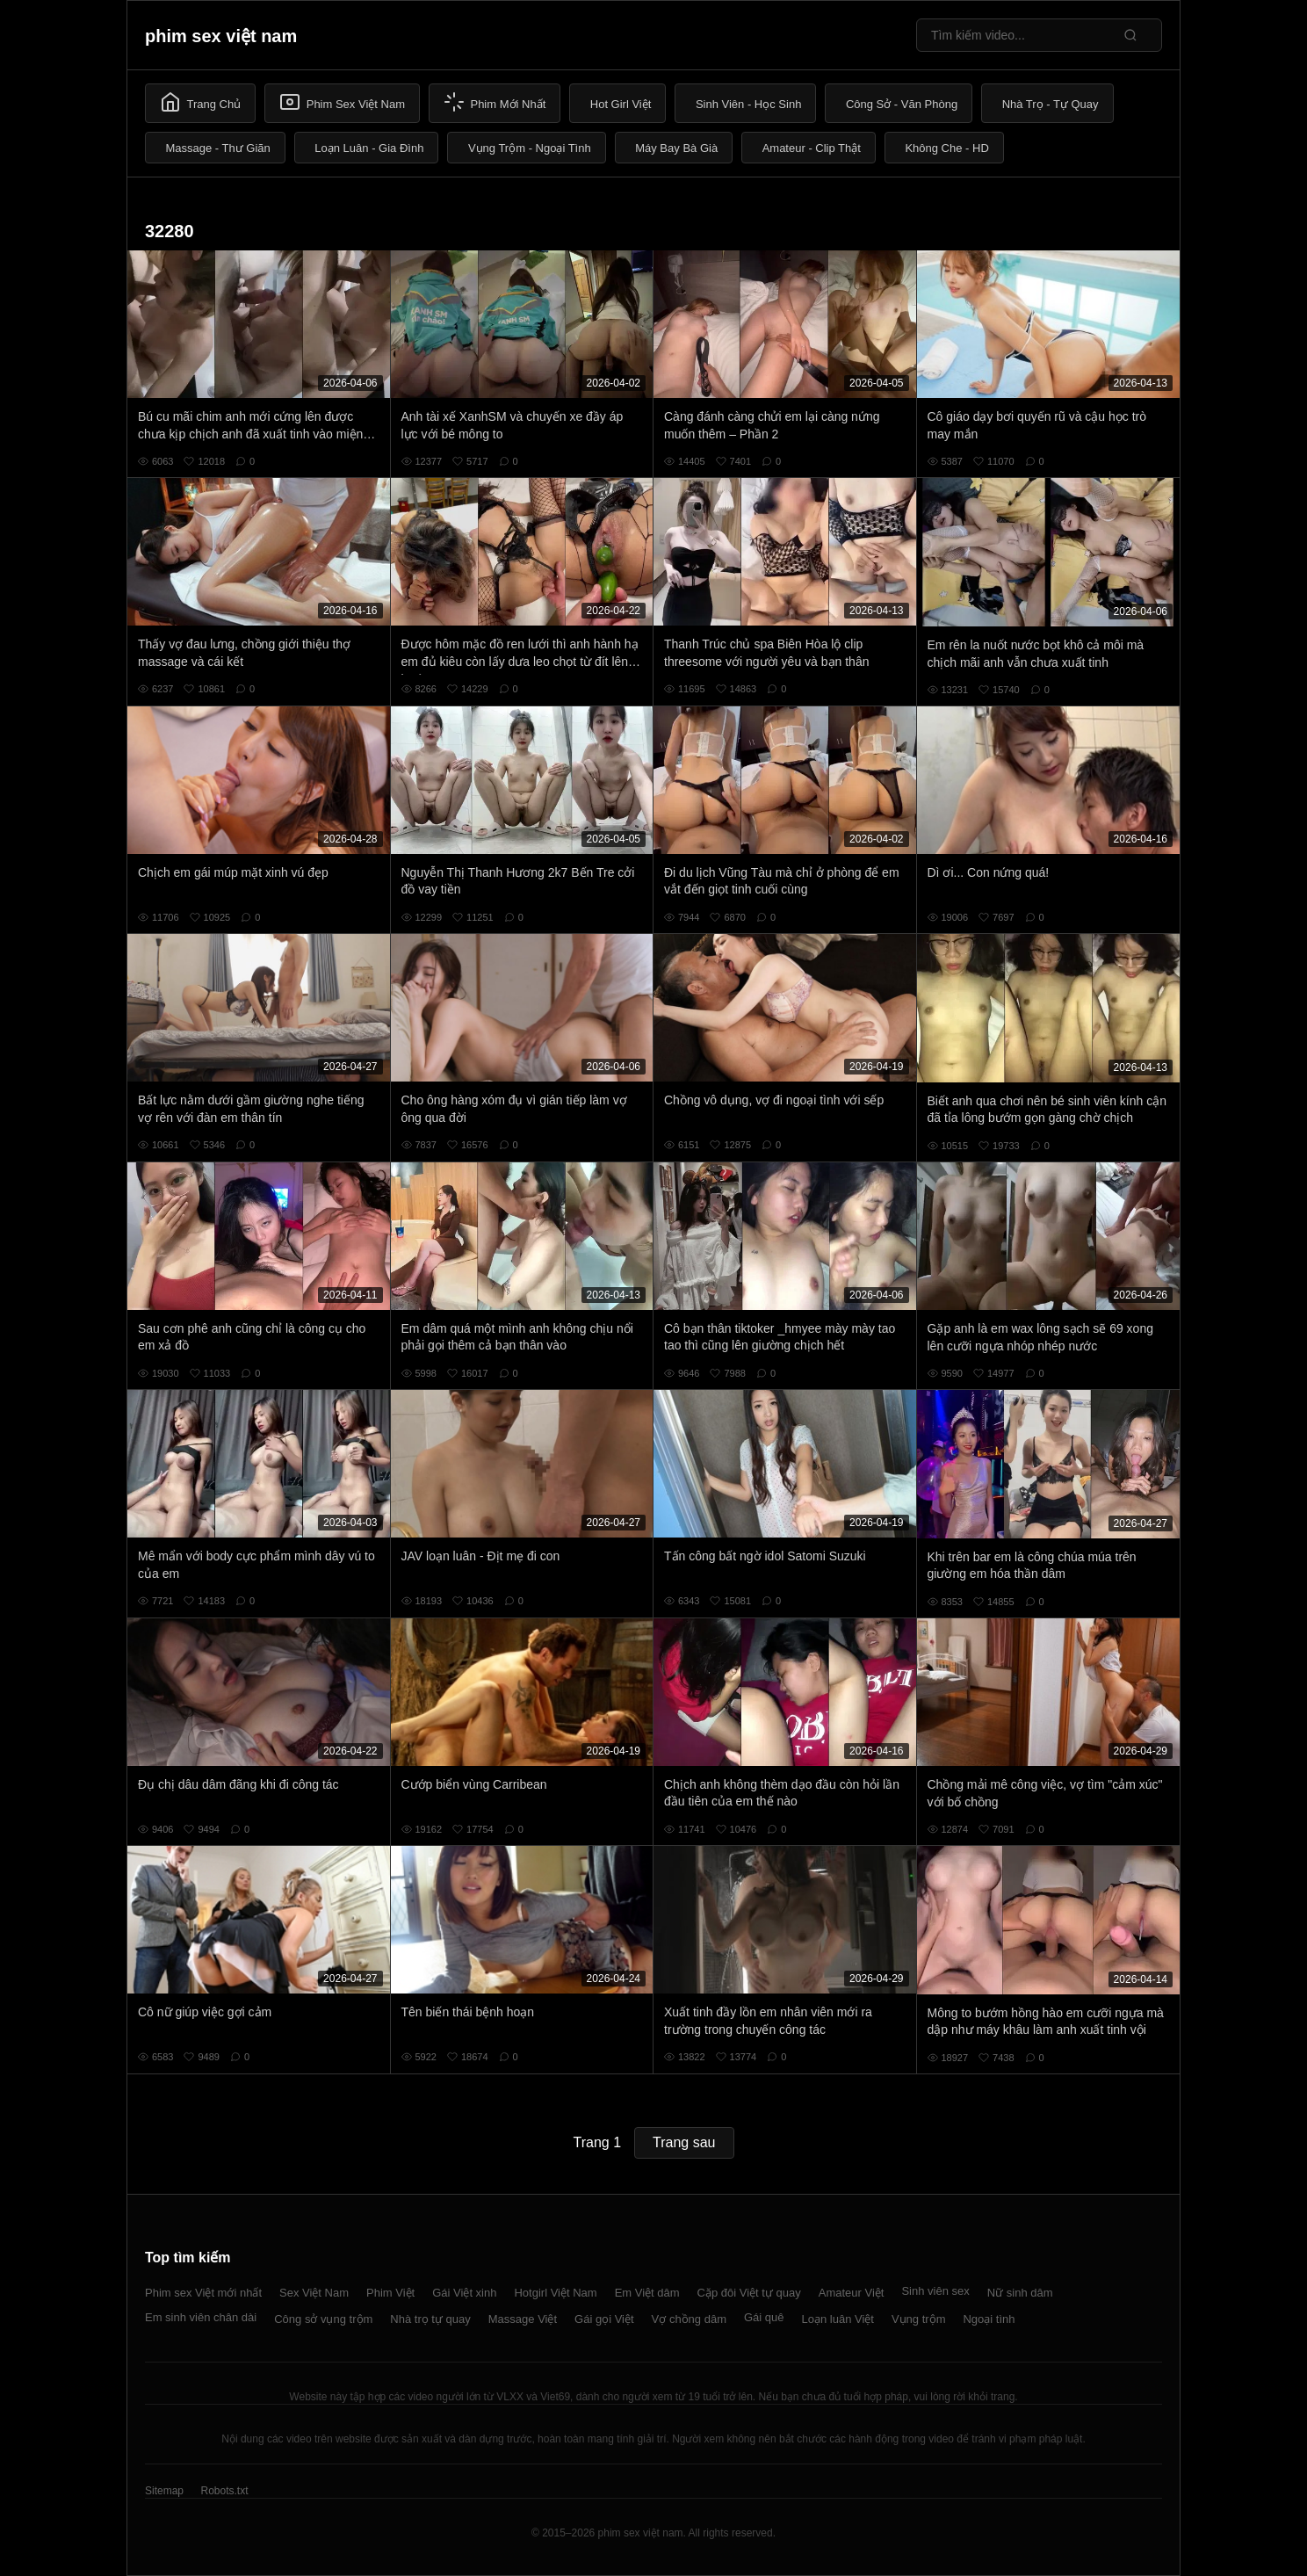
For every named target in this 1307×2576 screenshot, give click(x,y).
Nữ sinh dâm (1020, 2292)
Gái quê (764, 2317)
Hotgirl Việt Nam (555, 2292)
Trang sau (684, 2142)
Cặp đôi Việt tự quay (749, 2292)
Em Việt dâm (647, 2292)
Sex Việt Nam (314, 2292)
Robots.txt (224, 2491)
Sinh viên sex (935, 2290)
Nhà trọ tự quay (430, 2319)
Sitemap (164, 2491)
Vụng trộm (919, 2319)
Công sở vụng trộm (323, 2319)
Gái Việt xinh (464, 2292)
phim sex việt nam (221, 36)
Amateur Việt (852, 2292)
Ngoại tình (989, 2319)
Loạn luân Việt (838, 2319)
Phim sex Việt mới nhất (203, 2292)
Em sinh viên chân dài (200, 2317)
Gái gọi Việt (604, 2319)
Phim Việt (390, 2292)
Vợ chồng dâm (689, 2319)
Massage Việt (522, 2319)
